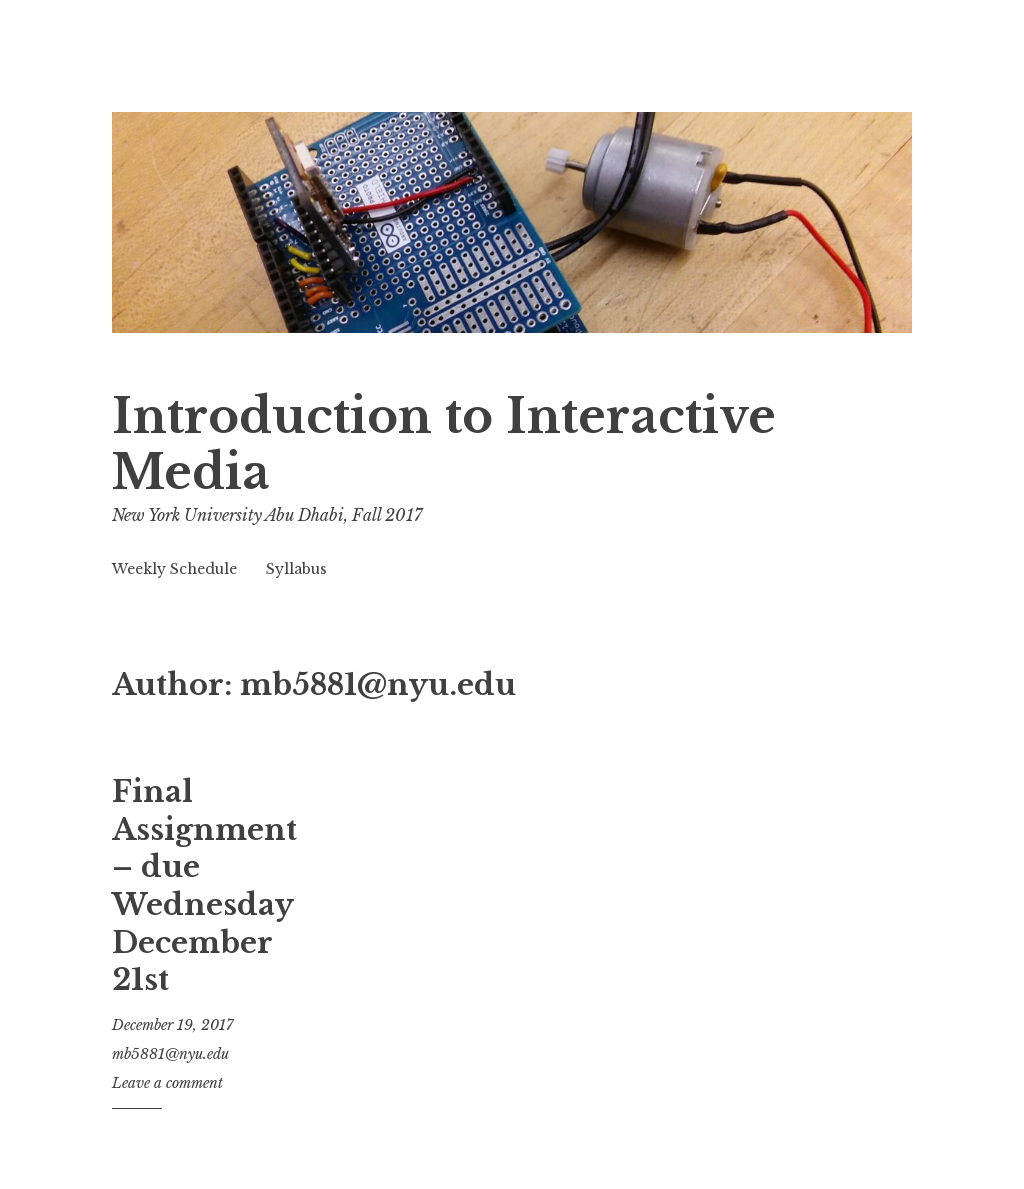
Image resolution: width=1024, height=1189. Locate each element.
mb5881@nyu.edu (170, 1054)
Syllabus (296, 569)
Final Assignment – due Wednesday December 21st (204, 886)
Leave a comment (167, 1083)
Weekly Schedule (174, 569)
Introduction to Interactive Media (444, 444)
